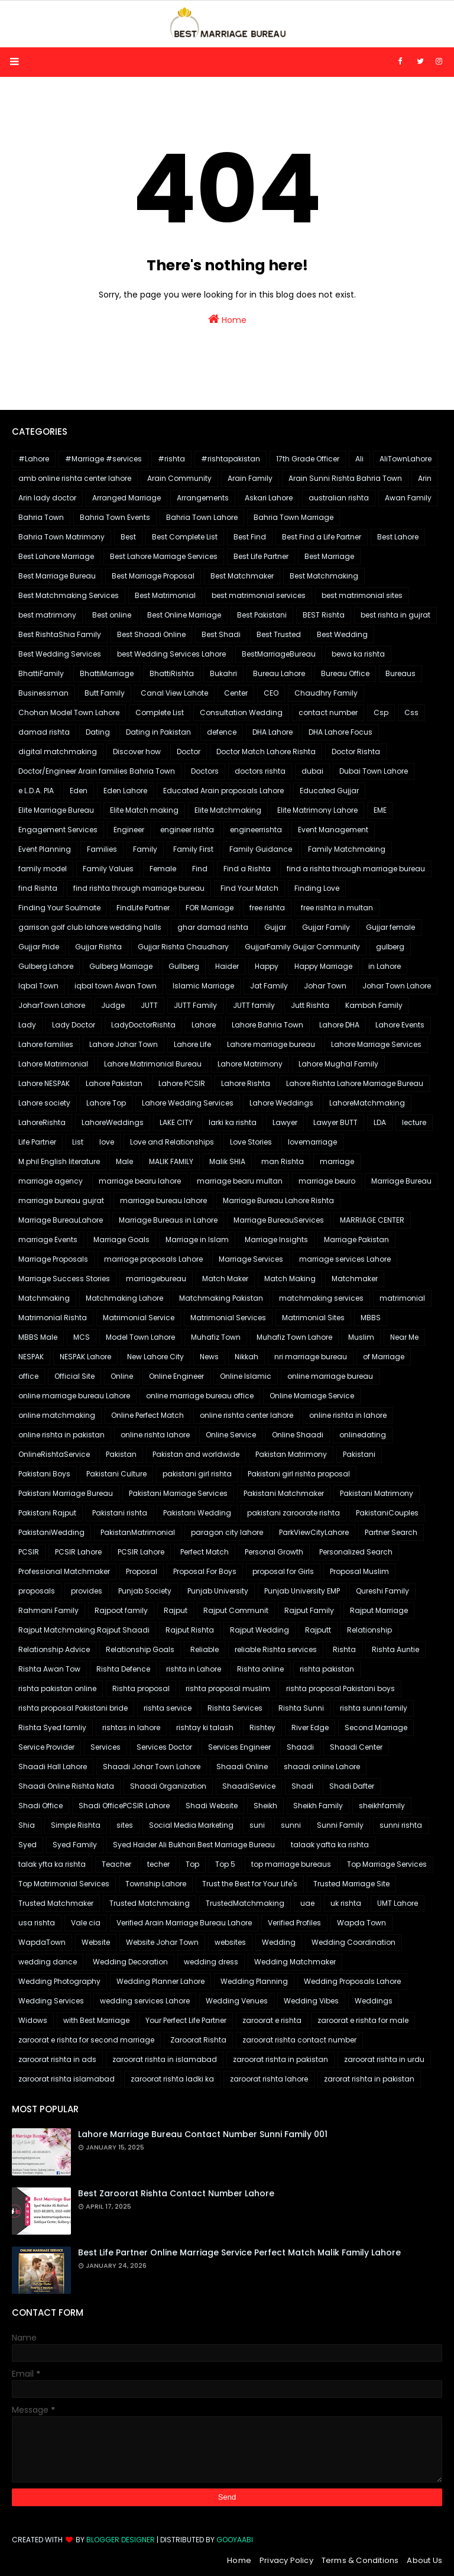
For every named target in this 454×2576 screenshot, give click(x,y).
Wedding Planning (254, 1981)
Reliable (204, 1649)
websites (230, 1942)
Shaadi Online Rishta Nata (66, 1786)
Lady (27, 1025)
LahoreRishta (42, 1122)
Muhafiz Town (216, 1337)
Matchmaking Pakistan (221, 1298)
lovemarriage (312, 1142)
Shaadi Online (242, 1766)
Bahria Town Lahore (202, 517)
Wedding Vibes (311, 2001)
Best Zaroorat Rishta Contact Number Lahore (176, 2193)
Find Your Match (249, 888)
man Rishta (282, 1161)
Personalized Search (356, 1552)
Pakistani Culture (116, 1474)
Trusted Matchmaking (149, 1903)
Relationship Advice (54, 1649)
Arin (425, 478)
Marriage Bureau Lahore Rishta (278, 1200)
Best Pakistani (262, 615)
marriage (337, 1161)
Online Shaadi (297, 1435)
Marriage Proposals (53, 1259)
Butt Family (105, 693)
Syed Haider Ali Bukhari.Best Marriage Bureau (194, 1845)
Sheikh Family (318, 1806)
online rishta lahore (155, 1435)
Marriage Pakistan (356, 1239)
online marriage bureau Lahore (74, 1396)
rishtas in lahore (131, 1727)
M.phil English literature (59, 1161)
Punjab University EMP (302, 1591)
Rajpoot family (121, 1610)
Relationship (369, 1630)
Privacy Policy (286, 2560)
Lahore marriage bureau (271, 1044)
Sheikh (265, 1806)
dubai (312, 771)
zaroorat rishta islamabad (66, 2079)
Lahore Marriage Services (376, 1044)
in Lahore (384, 966)
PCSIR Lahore (78, 1552)
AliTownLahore (406, 459)
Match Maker (225, 1279)
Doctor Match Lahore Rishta (266, 751)
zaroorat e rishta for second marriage (86, 2040)
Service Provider (46, 1747)
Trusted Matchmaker (55, 1903)
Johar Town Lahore (396, 986)
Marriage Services (251, 1259)
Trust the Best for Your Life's (249, 1884)
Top (192, 1864)
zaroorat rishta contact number (299, 2040)
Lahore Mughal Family (338, 1064)
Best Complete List (185, 537)
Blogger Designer (120, 2540)
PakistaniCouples (387, 1513)
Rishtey (262, 1727)
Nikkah (246, 1357)
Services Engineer (239, 1747)
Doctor (188, 751)
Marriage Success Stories (64, 1279)
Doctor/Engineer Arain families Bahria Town (96, 771)
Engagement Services (58, 830)
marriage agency (50, 1181)
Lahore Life (192, 1044)
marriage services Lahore (345, 1259)
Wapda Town (361, 1923)
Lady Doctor (73, 1025)
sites (124, 1825)
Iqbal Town (38, 986)
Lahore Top (106, 1103)
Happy (266, 966)
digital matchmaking (57, 751)
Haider (227, 966)
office (28, 1376)
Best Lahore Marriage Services (164, 556)
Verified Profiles (294, 1923)
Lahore (204, 1025)
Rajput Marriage (379, 1610)
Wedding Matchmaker (295, 1962)
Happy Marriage (323, 966)
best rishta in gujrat (395, 615)
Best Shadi (221, 634)
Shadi (302, 1786)
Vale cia (85, 1923)
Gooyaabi (234, 2540)
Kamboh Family (374, 1005)
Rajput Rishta (190, 1630)
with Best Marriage (96, 2020)
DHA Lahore (272, 732)
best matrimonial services (259, 595)
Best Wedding (342, 634)
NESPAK (31, 1357)
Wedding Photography (59, 1981)
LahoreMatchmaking (367, 1103)
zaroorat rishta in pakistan (280, 2059)
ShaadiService (248, 1786)
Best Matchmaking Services (68, 595)
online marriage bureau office (200, 1396)
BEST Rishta (324, 615)
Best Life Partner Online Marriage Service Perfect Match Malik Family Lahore (239, 2252)
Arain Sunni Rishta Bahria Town (345, 478)
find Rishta (37, 888)
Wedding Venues (237, 2001)
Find (199, 869)
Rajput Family (309, 1610)
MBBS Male (37, 1337)
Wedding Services (51, 2001)
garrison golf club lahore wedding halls (89, 927)
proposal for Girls (283, 1571)
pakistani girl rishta (197, 1474)
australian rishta (339, 498)
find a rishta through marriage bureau (356, 869)
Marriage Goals (121, 1239)
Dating (98, 732)
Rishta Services (234, 1708)
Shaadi (300, 1747)
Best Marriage (329, 556)
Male (124, 1161)
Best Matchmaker (242, 576)
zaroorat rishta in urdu (384, 2059)
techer (158, 1864)
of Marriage (383, 1357)
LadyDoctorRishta (143, 1025)
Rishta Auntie (395, 1649)
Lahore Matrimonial (53, 1064)
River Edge (310, 1727)
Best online (111, 615)
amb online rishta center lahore (74, 478)
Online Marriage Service (312, 1396)
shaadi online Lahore (322, 1766)
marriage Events (47, 1239)
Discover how (137, 751)
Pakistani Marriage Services (178, 1493)
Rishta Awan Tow (49, 1669)
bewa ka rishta (358, 654)
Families (102, 849)
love (106, 1142)
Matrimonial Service (138, 1318)
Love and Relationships (172, 1142)
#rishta (171, 459)
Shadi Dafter (351, 1786)
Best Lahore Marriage (56, 556)
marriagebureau (156, 1279)
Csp (381, 712)
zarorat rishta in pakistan (369, 2079)
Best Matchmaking (324, 576)
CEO (271, 693)
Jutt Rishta (310, 1005)
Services (105, 1747)
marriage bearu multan (240, 1181)
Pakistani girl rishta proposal (299, 1474)
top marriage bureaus (291, 1864)
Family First (193, 849)
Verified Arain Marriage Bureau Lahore (184, 1923)
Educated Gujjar (329, 791)
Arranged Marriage (126, 498)
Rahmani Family (48, 1610)
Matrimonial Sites (313, 1318)
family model (42, 869)
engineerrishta (256, 830)
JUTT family (254, 1005)
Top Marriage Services (387, 1864)
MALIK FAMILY (171, 1161)
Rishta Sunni (301, 1708)
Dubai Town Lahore (373, 771)
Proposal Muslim (359, 1571)
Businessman (43, 693)
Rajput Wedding (259, 1630)
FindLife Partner (143, 908)
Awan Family (408, 498)
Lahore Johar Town (123, 1044)
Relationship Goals (140, 1649)
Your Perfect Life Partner (185, 2020)
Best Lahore (398, 537)
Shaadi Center (356, 1747)
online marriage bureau (330, 1376)
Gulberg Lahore (45, 966)
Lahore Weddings (281, 1103)
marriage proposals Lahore (153, 1259)
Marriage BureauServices (279, 1220)
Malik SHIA (227, 1161)
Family (145, 849)
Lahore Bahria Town (267, 1025)
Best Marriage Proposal (153, 576)
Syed (27, 1845)
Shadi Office (40, 1806)
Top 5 (225, 1864)
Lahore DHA (339, 1025)
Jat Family (269, 986)
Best (128, 537)
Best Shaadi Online (151, 634)
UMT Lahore (397, 1903)
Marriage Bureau (401, 1181)
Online (122, 1376)
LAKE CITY (176, 1122)
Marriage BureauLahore (60, 1220)
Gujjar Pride (38, 947)
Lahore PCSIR (181, 1083)
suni (257, 1825)
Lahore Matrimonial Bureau (153, 1064)
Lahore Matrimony (250, 1064)
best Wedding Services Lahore (171, 654)
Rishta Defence (123, 1669)
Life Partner (37, 1142)
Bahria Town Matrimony (61, 537)
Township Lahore (155, 1884)
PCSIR (28, 1552)
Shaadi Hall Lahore (52, 1766)
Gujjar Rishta (98, 947)
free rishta (267, 908)
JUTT (149, 1005)
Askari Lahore (269, 498)
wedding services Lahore (145, 2001)
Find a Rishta (247, 869)
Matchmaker (355, 1279)
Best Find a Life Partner (321, 537)
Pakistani (359, 1454)
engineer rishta (187, 830)
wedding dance (47, 1962)
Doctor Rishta (356, 751)
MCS (81, 1337)
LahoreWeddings (113, 1122)
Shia (26, 1825)
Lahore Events (399, 1025)
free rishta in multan (337, 908)
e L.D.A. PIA (36, 791)
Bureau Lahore (279, 673)
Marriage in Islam (197, 1239)
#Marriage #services (103, 459)
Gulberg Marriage (121, 966)
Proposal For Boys (204, 1571)
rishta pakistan (327, 1669)
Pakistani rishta (119, 1513)
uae (307, 1903)
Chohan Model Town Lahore (68, 712)
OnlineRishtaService (54, 1454)
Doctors (205, 771)
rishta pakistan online (57, 1688)
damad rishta (44, 732)
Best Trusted (279, 634)
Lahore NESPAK (44, 1083)
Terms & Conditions (360, 2560)
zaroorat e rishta (271, 2020)
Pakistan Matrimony (291, 1454)
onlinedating (362, 1435)
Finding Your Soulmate (59, 908)
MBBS (371, 1318)
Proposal (141, 1571)
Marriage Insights (276, 1239)
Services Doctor (164, 1747)
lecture (414, 1122)
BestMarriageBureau (279, 654)
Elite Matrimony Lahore (317, 810)
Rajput (175, 1610)
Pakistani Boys (44, 1474)
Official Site (74, 1376)
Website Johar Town (162, 1942)
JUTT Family (195, 1005)
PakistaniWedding (51, 1532)
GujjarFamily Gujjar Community (302, 947)
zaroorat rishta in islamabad (164, 2059)
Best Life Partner (261, 556)
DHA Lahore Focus (340, 732)
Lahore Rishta (245, 1083)
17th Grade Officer (307, 459)
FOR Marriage (210, 908)
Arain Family (250, 478)
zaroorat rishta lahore (269, 2079)
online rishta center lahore (246, 1415)
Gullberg (183, 966)
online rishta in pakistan (61, 1435)
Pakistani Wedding (197, 1513)
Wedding (279, 1942)
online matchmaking (56, 1415)
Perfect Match (204, 1552)
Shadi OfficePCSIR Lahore (124, 1806)
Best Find (250, 537)
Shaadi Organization (168, 1786)
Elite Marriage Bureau (56, 810)
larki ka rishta (233, 1122)
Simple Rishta (75, 1825)
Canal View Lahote (174, 693)
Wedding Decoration (130, 1962)
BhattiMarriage (107, 673)
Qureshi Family (382, 1591)
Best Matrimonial (165, 595)
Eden (78, 791)
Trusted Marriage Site (351, 1884)
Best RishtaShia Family (59, 634)
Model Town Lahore (140, 1337)
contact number (328, 712)
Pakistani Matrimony (376, 1493)
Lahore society (44, 1103)
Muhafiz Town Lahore (294, 1337)
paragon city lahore (227, 1532)
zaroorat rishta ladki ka (172, 2079)
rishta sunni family (373, 1708)
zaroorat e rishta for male (362, 2020)
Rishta (344, 1649)
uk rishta (345, 1903)
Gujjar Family (326, 927)
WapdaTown (42, 1942)
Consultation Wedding (241, 712)
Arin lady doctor (47, 498)
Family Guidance (260, 849)
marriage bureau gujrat (61, 1200)
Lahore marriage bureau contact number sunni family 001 (202, 2134)
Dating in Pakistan (158, 732)
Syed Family (75, 1845)
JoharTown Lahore (51, 1005)
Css (411, 712)
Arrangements (203, 498)
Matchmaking (44, 1298)
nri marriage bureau (310, 1357)
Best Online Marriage (184, 615)
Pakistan (121, 1454)
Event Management (333, 830)
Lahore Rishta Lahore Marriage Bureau (354, 1083)
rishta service (168, 1708)
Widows (32, 2020)
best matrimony (47, 615)
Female (163, 869)
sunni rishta (401, 1825)
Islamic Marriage (203, 986)
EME (380, 810)
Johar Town (325, 986)
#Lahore (33, 459)
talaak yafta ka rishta (330, 1845)
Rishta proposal (141, 1688)
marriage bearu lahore (140, 1181)
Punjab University (217, 1591)
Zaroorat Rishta (198, 2040)
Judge (113, 1005)
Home (227, 319)
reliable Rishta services (276, 1649)
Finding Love (316, 888)
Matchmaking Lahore (124, 1298)
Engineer (129, 830)
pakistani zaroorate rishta (293, 1513)
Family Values (108, 869)
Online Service (231, 1435)
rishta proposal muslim (228, 1688)
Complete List (159, 712)
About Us (424, 2560)
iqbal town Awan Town (115, 986)
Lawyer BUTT (335, 1122)
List (77, 1142)
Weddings (374, 2001)
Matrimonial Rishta (52, 1318)
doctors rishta (260, 771)
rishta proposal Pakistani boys (340, 1688)
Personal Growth (274, 1552)
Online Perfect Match (147, 1415)
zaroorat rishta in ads (57, 2059)
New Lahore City (155, 1357)
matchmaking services (321, 1298)
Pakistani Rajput (47, 1513)
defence (221, 732)
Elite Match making (144, 810)
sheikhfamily (382, 1806)
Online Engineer (176, 1376)
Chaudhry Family (326, 693)
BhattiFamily (41, 673)
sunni (291, 1825)
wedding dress (211, 1962)
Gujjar (275, 927)
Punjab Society (144, 1591)
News (209, 1357)
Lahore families (45, 1044)
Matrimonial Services (228, 1318)
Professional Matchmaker (64, 1571)
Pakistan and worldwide (196, 1454)
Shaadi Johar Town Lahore (151, 1766)
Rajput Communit (235, 1610)
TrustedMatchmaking (245, 1903)
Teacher (116, 1864)
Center (236, 693)
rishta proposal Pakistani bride (73, 1708)
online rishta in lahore (348, 1415)
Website (96, 1942)
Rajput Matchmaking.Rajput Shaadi (84, 1630)
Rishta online (260, 1669)
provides (86, 1591)
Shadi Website (212, 1806)
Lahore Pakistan (114, 1083)
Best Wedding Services (59, 654)
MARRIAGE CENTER (372, 1220)
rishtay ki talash (205, 1727)
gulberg (390, 947)
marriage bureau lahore (163, 1200)
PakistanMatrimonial (137, 1532)
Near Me (404, 1337)
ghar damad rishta (212, 927)
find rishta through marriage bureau (139, 888)
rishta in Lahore (193, 1669)
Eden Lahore (125, 791)
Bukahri (223, 673)
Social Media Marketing (191, 1825)
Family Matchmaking (346, 849)
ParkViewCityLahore (314, 1532)
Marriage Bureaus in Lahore (168, 1220)
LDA (380, 1122)
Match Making (290, 1279)
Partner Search (391, 1532)
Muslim (361, 1337)
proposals (36, 1591)
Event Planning (44, 849)
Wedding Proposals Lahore (352, 1981)
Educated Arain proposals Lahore (223, 791)
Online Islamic (245, 1376)
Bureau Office (345, 673)
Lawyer (285, 1122)
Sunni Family (340, 1825)
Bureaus (400, 673)
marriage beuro (327, 1181)
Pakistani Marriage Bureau (65, 1493)
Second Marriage (376, 1727)
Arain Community (179, 478)
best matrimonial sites (362, 595)
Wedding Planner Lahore (160, 1981)
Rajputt (318, 1630)
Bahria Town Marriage (293, 517)
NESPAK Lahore (85, 1357)
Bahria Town (41, 517)
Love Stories (251, 1142)
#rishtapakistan (230, 459)
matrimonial (402, 1298)
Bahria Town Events (115, 517)
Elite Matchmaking (227, 810)
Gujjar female (390, 927)
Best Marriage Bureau (57, 576)
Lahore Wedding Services (188, 1103)
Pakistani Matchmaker (284, 1493)
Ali (359, 459)
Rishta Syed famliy (52, 1727)
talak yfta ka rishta (52, 1864)
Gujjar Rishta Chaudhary (183, 947)
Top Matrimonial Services (63, 1884)
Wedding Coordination (353, 1942)
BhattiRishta (172, 673)
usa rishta (36, 1923)
